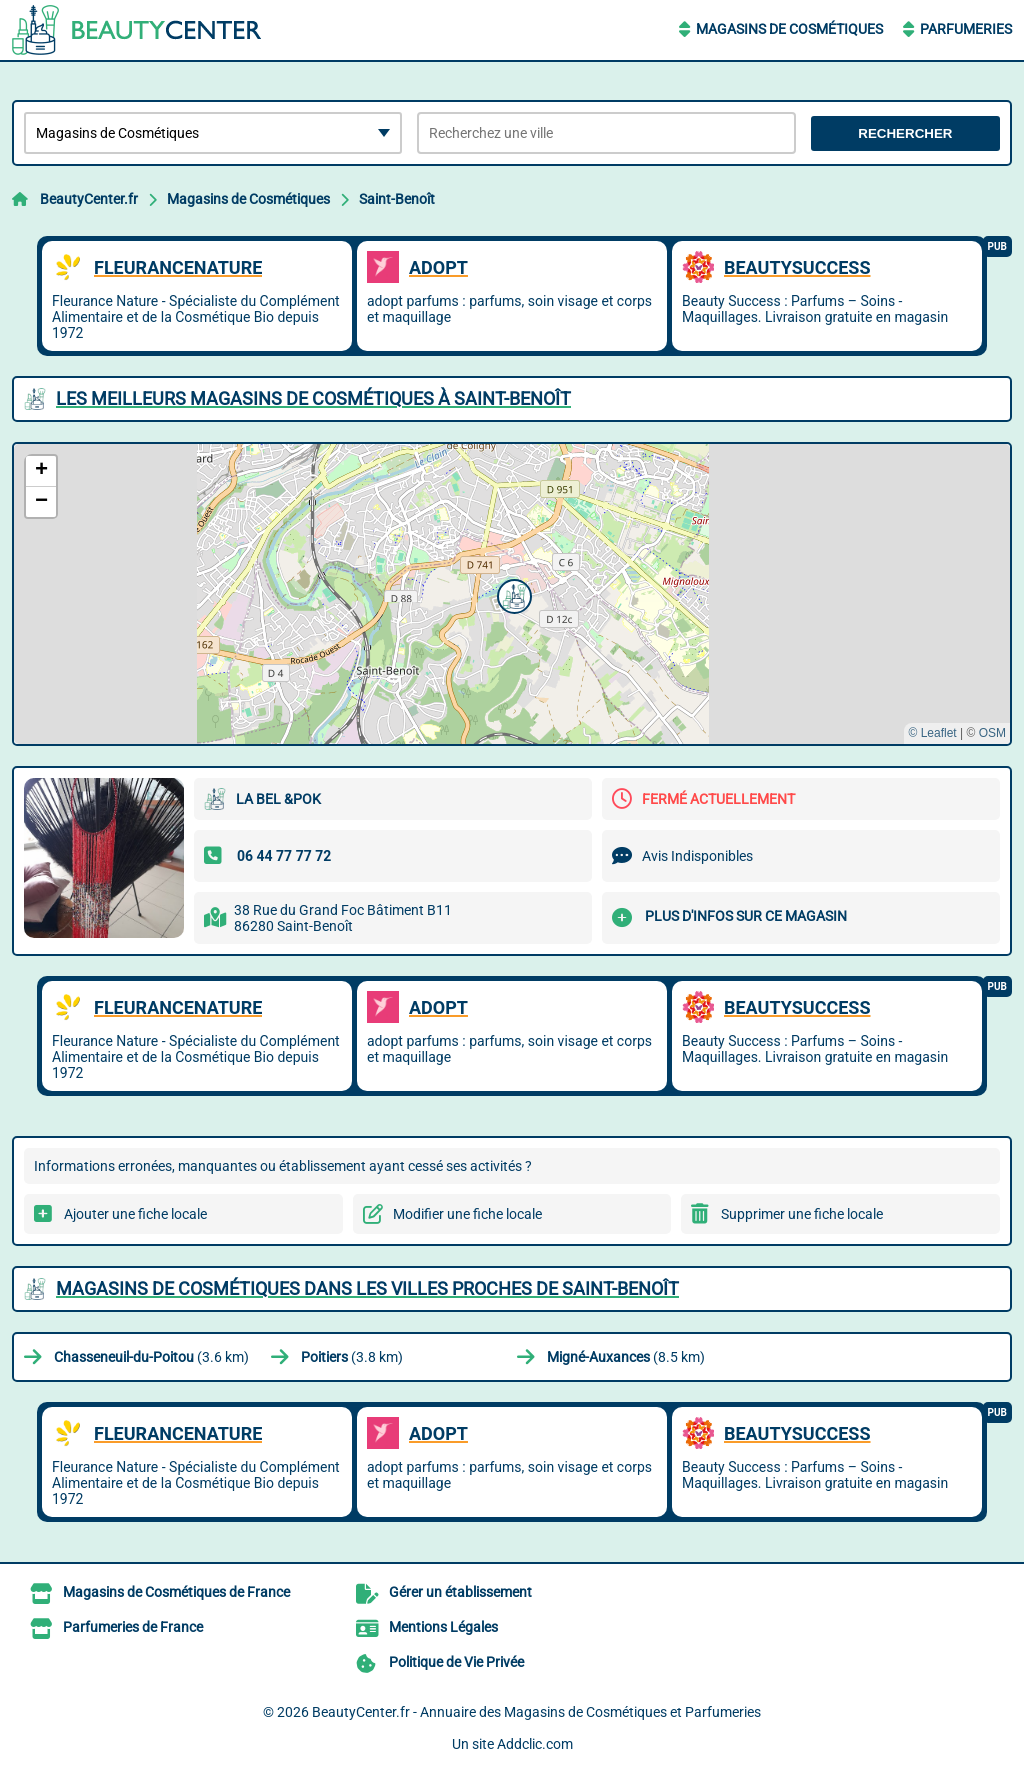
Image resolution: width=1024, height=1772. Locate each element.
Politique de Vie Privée (456, 1662)
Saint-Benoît (397, 199)
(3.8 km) (352, 1357)
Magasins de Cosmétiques (789, 29)
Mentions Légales (443, 1627)
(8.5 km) (626, 1357)
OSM (992, 733)
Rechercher (905, 133)
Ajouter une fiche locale (135, 1214)
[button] (512, 594)
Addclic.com (535, 1744)
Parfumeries (966, 29)
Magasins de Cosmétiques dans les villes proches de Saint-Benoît (367, 1288)
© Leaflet (932, 733)
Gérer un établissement (460, 1592)
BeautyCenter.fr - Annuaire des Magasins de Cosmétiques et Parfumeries (536, 1712)
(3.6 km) (151, 1357)
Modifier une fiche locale (467, 1214)
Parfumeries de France (133, 1627)
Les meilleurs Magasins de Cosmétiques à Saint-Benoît (313, 398)
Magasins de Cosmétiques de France (176, 1592)
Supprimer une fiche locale (802, 1214)
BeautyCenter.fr (89, 199)
